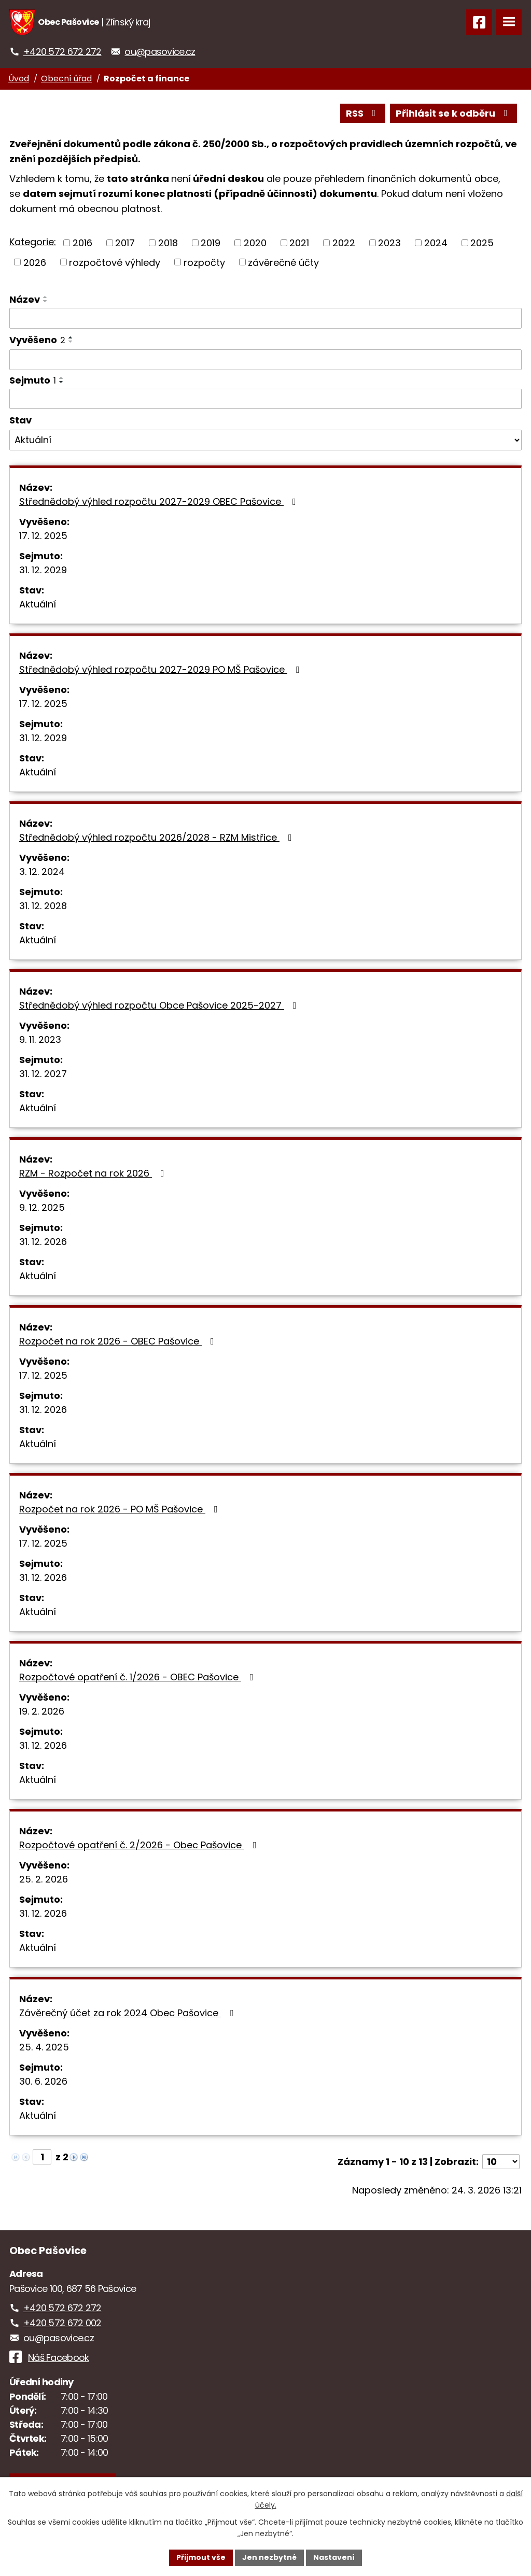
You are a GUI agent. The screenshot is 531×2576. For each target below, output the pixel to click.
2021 (299, 242)
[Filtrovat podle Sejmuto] (265, 399)
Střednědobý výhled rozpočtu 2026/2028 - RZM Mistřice (157, 837)
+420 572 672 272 (62, 51)
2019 (210, 242)
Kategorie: (32, 241)
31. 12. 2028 (43, 905)
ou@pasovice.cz (159, 51)
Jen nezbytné (269, 2557)
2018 (168, 242)
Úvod (18, 78)
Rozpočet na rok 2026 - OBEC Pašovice (118, 1341)
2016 (82, 242)
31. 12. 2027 (43, 1073)
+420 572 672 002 (62, 2322)
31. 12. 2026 (43, 1241)
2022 (343, 242)
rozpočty (204, 262)
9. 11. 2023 (40, 1039)
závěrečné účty (283, 262)
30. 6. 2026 (43, 2081)
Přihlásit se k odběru (454, 113)
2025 (482, 242)
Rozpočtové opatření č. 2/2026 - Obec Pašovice (140, 1844)
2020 (255, 242)
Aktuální (37, 604)
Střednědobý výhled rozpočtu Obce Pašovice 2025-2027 (160, 1005)
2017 (125, 242)
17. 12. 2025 (43, 535)
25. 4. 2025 (44, 2047)
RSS (363, 113)
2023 (389, 242)
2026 (34, 262)
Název (24, 299)
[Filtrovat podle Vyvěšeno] (265, 359)
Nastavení (334, 2557)
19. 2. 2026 (41, 1711)
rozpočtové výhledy (114, 262)
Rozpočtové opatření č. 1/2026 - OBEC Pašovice (138, 1677)
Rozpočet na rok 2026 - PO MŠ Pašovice (120, 1509)
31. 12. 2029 (43, 569)
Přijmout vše (201, 2557)
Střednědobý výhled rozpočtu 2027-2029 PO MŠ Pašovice (161, 669)
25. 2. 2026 (43, 1879)
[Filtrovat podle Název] (265, 318)
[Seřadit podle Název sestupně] (45, 301)
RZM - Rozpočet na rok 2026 (94, 1173)
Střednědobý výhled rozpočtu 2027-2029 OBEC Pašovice (159, 501)
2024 (436, 242)
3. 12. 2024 (42, 871)
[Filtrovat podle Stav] (265, 440)
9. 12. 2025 (42, 1207)
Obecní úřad (66, 78)
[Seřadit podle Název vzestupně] (45, 297)
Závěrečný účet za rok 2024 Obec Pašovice (128, 2012)
